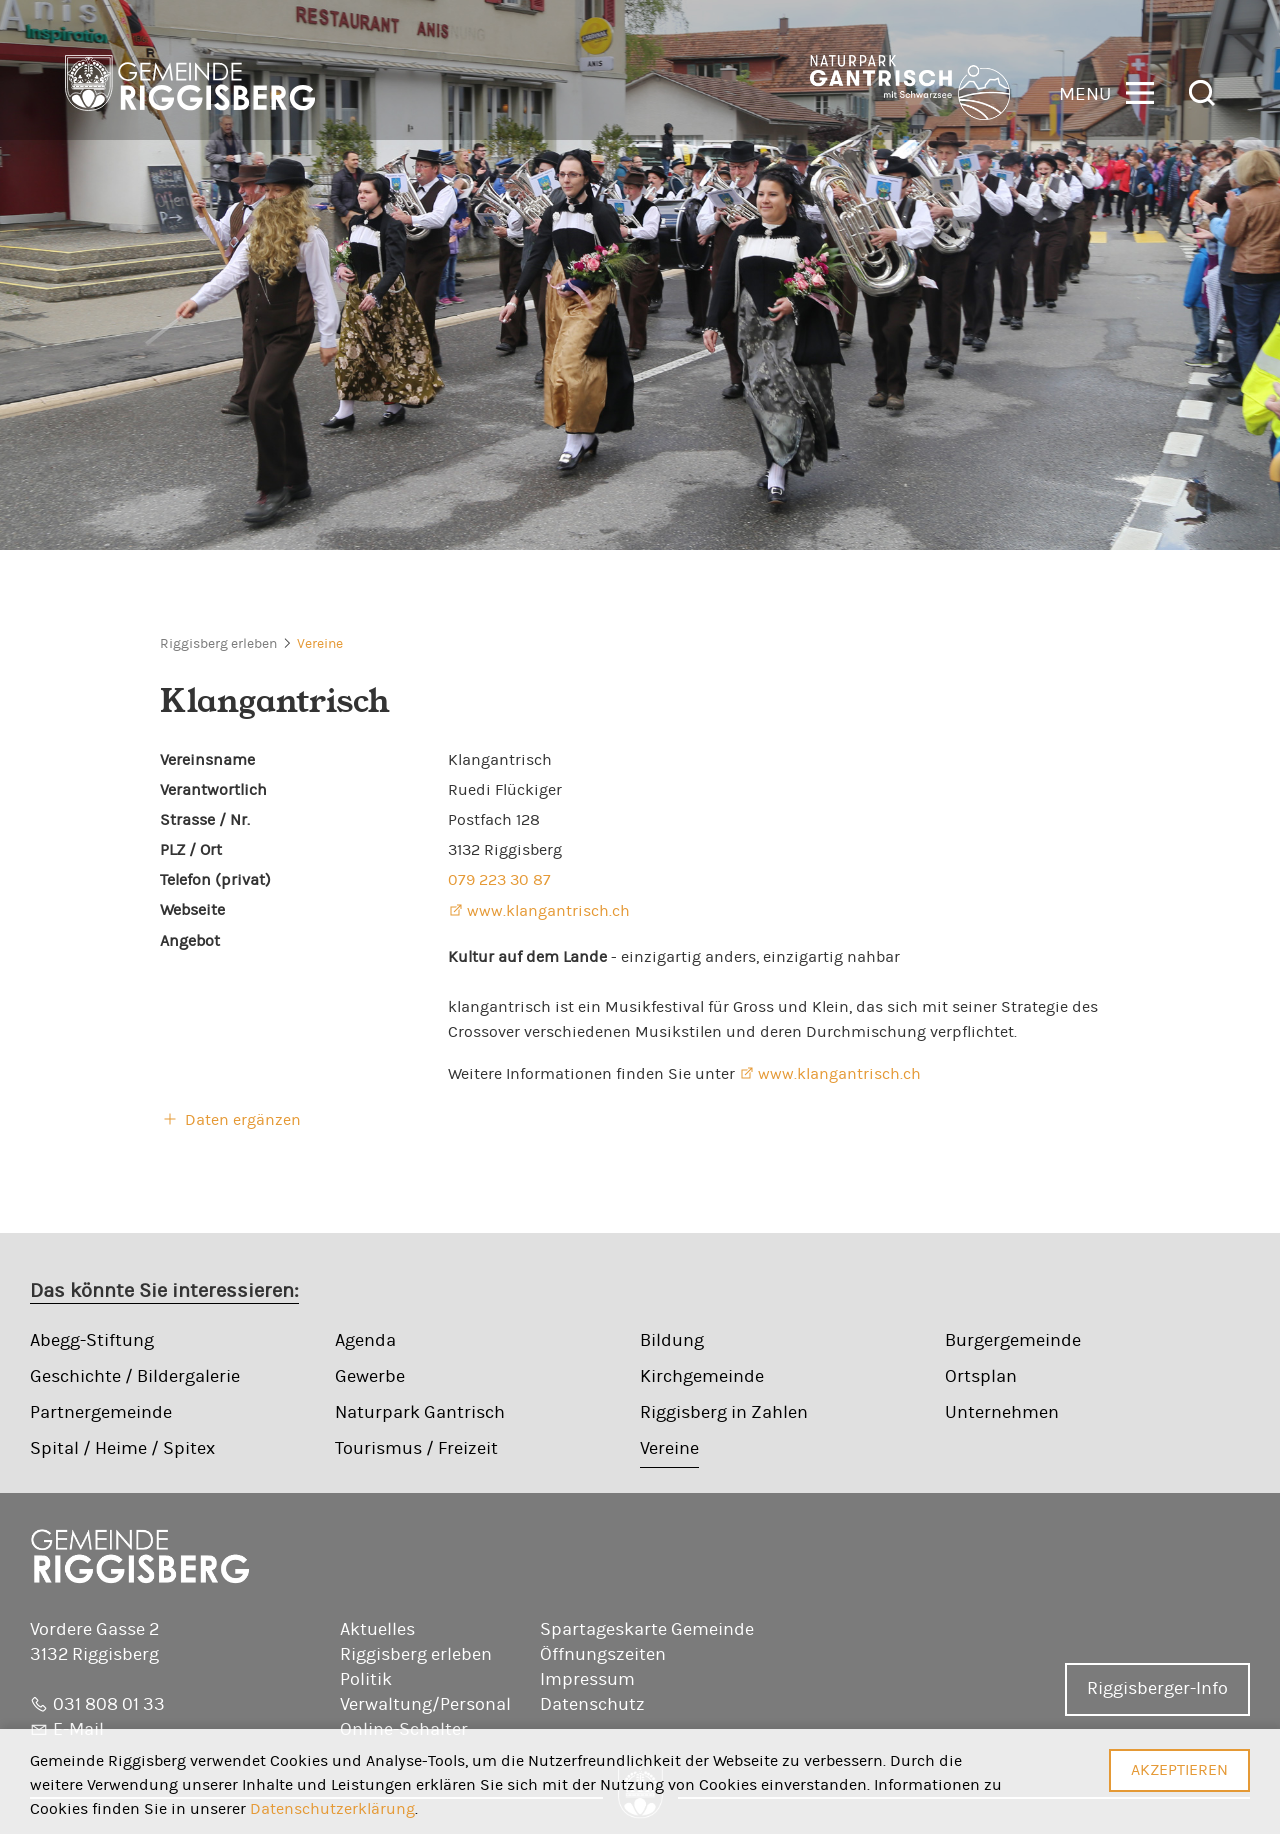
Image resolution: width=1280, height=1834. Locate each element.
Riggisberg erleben (218, 644)
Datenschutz (592, 1705)
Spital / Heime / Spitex (122, 1449)
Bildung (672, 1341)
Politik (366, 1680)
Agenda (365, 1341)
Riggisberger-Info (1157, 1689)
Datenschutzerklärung (332, 1809)
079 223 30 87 (499, 880)
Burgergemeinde (1013, 1341)
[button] (1106, 91)
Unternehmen (1002, 1413)
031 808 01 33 (109, 1705)
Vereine (320, 644)
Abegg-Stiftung (92, 1341)
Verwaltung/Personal (425, 1705)
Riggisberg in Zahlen (724, 1413)
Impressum (587, 1680)
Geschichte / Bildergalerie (135, 1377)
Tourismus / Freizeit (416, 1449)
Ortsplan (981, 1377)
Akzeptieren (1179, 1770)
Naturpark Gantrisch (420, 1413)
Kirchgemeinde (702, 1377)
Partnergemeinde (101, 1413)
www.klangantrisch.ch (548, 911)
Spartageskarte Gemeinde (647, 1630)
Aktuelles (377, 1630)
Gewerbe (370, 1377)
